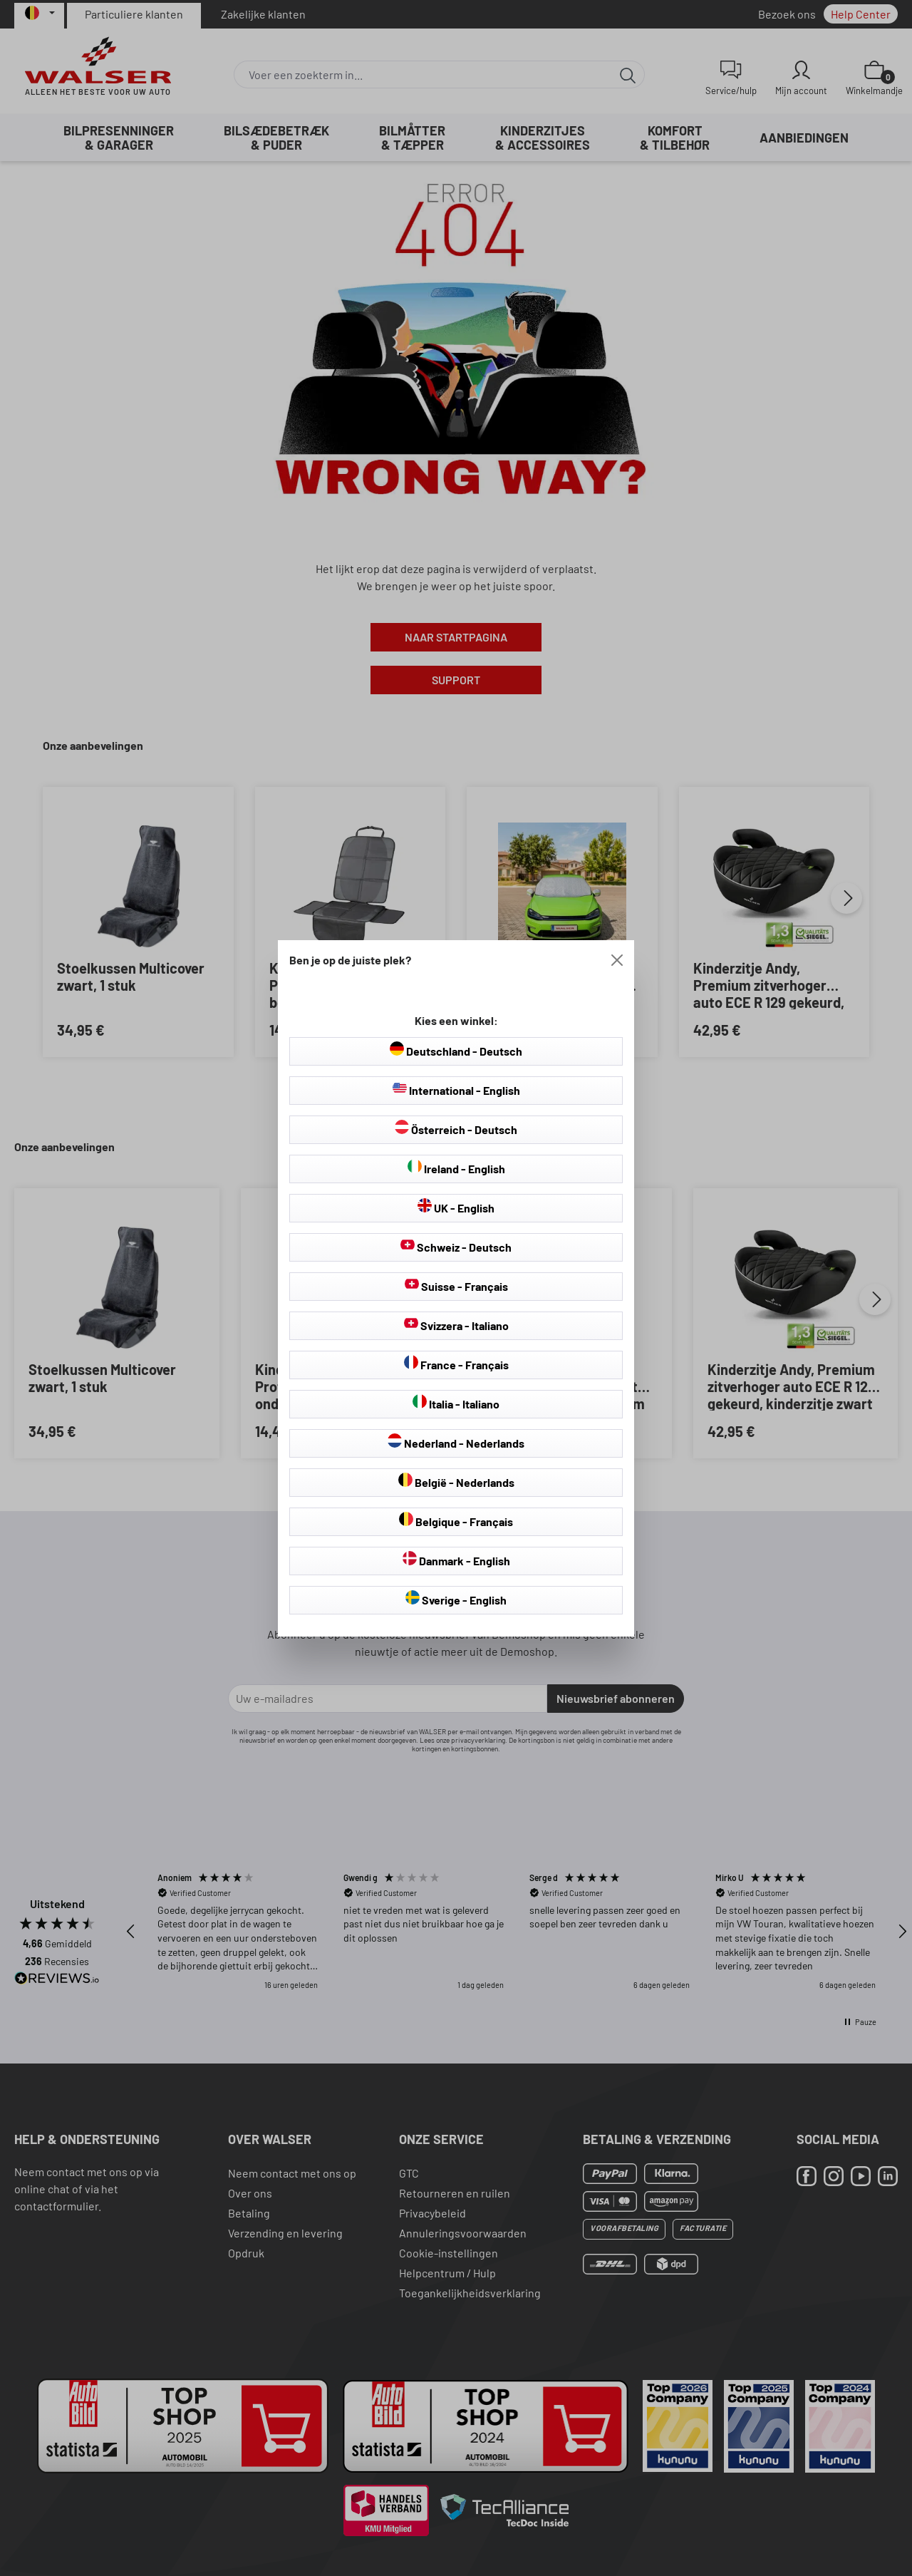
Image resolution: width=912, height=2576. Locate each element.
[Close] (617, 960)
